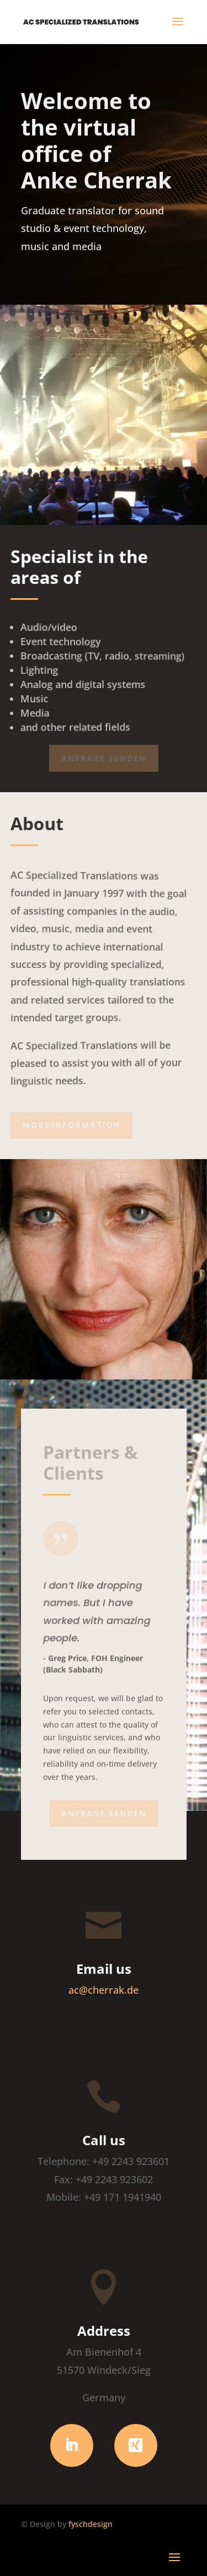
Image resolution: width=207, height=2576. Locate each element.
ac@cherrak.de (103, 1989)
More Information (71, 1124)
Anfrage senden (103, 758)
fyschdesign (90, 2524)
